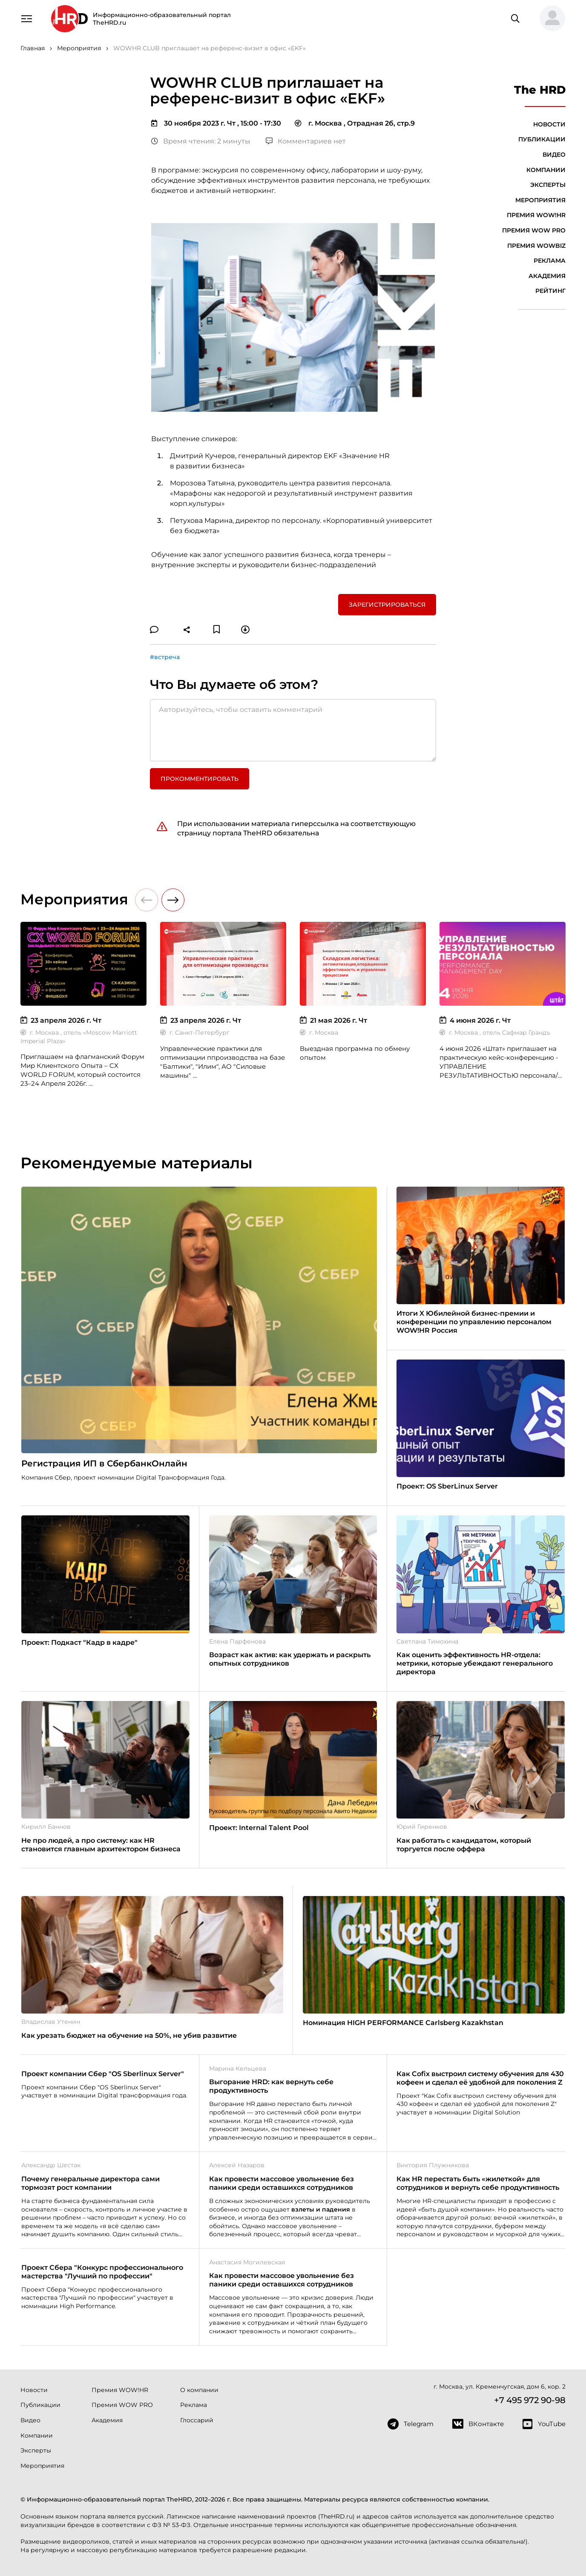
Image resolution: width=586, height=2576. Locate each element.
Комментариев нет (306, 141)
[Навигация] (26, 18)
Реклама (550, 260)
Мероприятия (540, 200)
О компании (199, 2390)
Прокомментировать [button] (199, 779)
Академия (547, 276)
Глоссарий (196, 2420)
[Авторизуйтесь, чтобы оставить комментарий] (293, 730)
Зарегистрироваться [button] (387, 604)
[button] (549, 19)
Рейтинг (550, 291)
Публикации (542, 139)
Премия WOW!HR (536, 215)
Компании (546, 170)
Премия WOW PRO (534, 230)
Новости (549, 124)
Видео (554, 154)
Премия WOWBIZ (536, 246)
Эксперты (548, 185)
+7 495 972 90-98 (530, 2400)
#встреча (165, 657)
